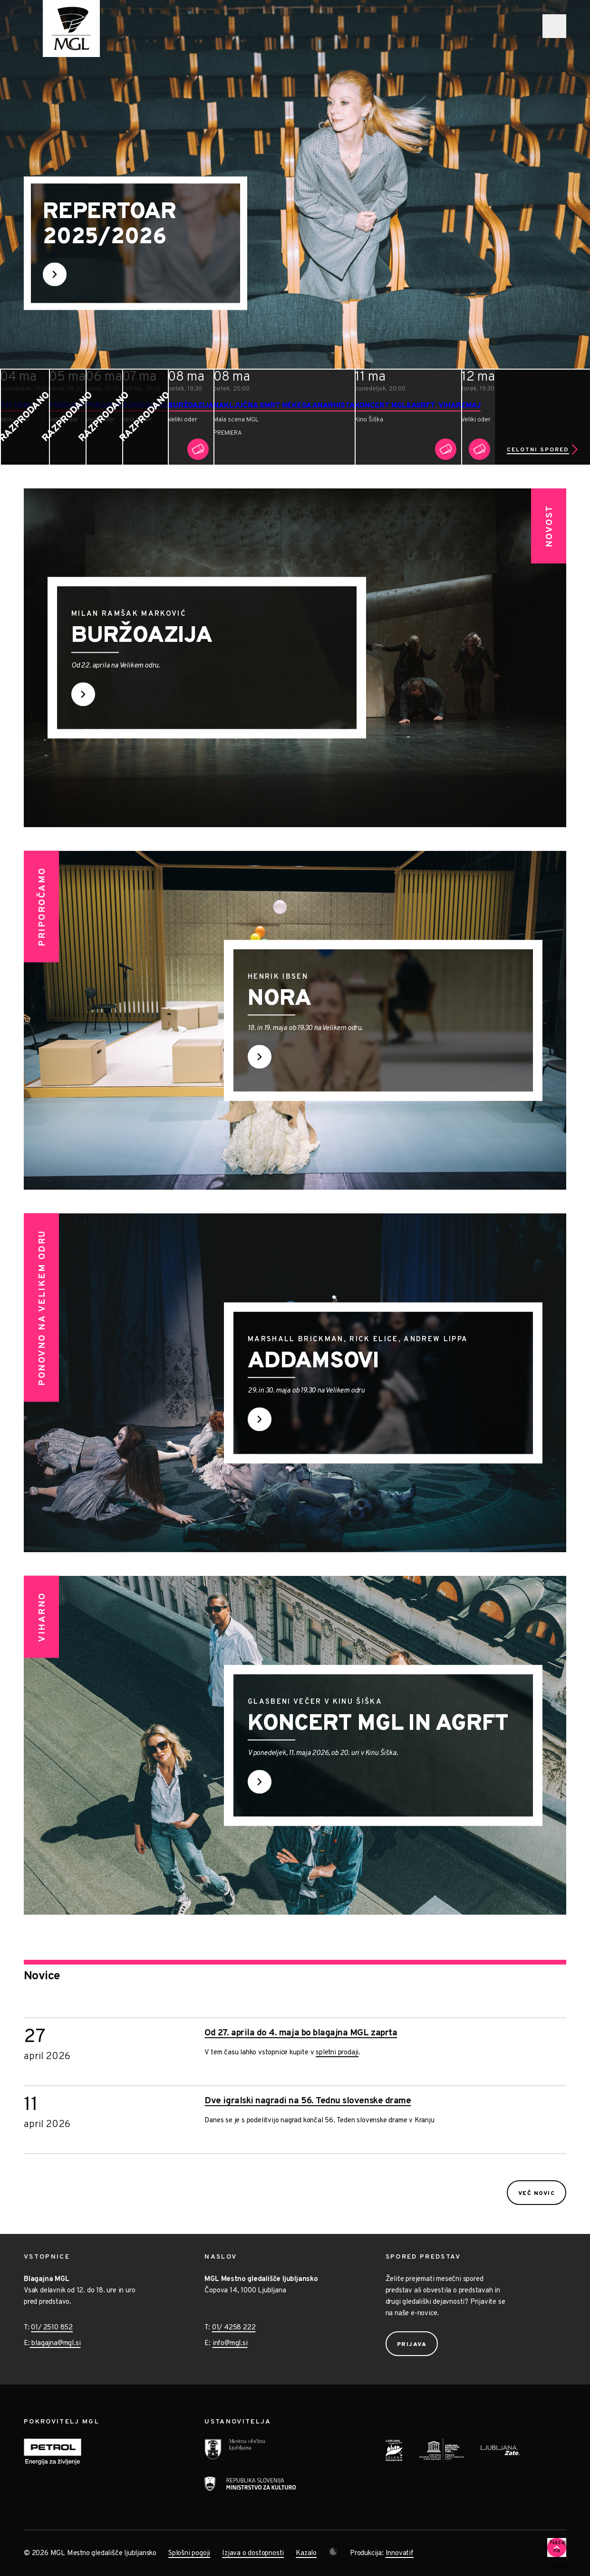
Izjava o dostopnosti (253, 2553)
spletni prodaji (337, 2052)
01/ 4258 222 (234, 2327)
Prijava (412, 2344)
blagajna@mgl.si (55, 2343)
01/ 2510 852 (52, 2327)
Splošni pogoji (189, 2553)
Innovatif (400, 2553)
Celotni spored (538, 450)
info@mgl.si (230, 2343)
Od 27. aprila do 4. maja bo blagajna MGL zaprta (300, 2033)
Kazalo (306, 2553)
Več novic (536, 2193)
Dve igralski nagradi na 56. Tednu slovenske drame (307, 2101)
